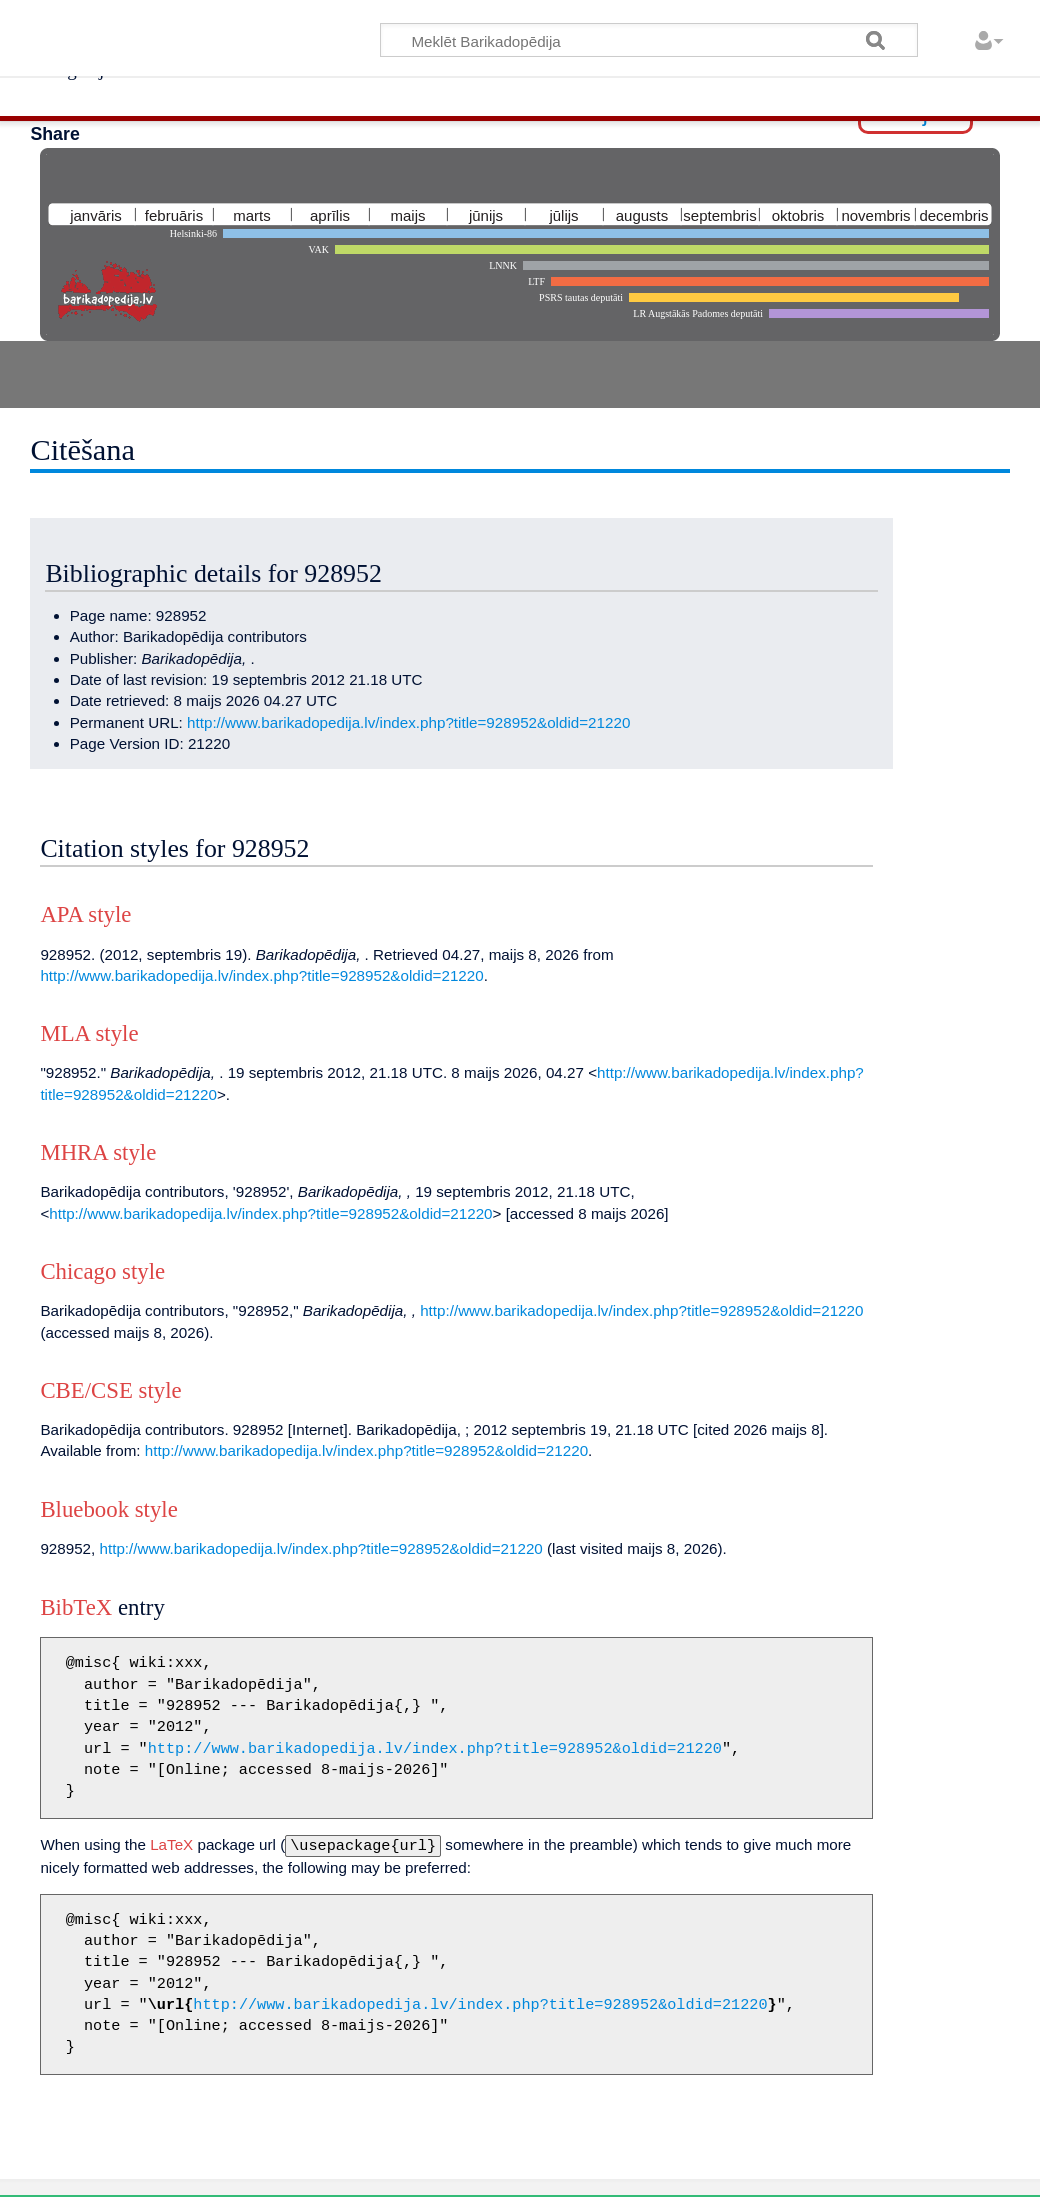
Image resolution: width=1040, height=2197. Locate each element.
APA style (85, 914)
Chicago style (102, 1271)
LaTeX (171, 1844)
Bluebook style (108, 1509)
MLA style (89, 1033)
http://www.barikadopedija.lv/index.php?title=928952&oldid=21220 (408, 722)
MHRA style (98, 1152)
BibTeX (76, 1607)
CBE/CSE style (110, 1390)
